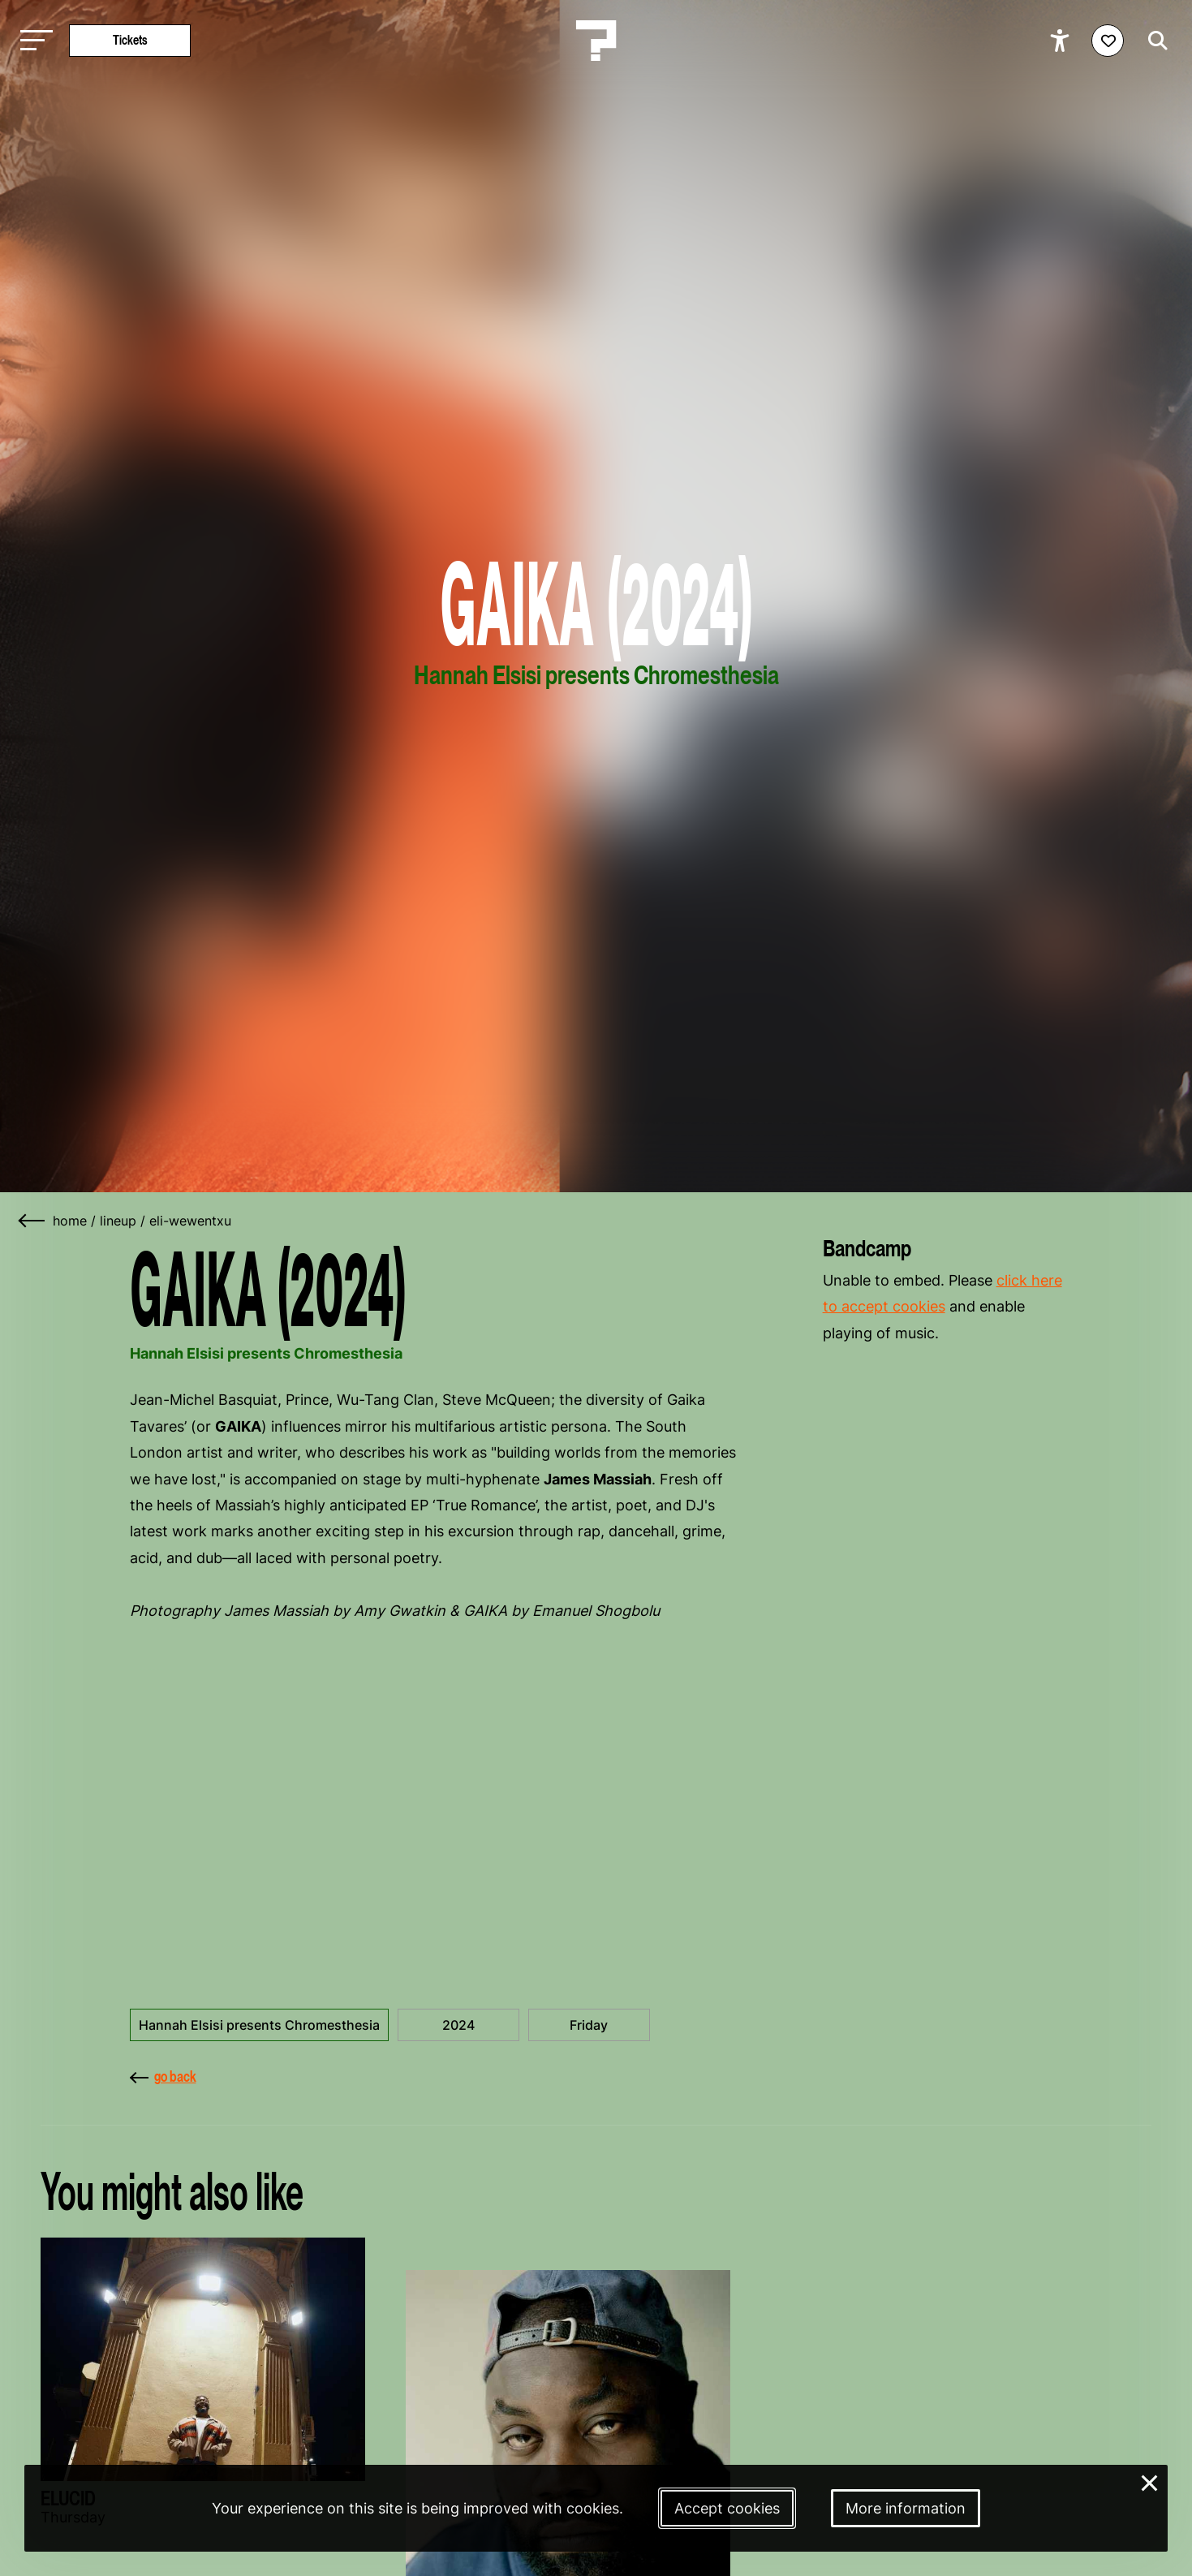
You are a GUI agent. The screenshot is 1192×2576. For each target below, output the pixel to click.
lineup (118, 1221)
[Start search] (1154, 40)
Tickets (130, 40)
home (70, 1221)
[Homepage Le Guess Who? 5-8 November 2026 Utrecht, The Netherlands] (596, 40)
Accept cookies (727, 2508)
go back (163, 2076)
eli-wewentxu (190, 1221)
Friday (589, 2025)
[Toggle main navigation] (32, 41)
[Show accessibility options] (1061, 40)
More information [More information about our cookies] (906, 2508)
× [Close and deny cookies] (1150, 2481)
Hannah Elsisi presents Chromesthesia (259, 2025)
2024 (458, 2025)
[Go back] (32, 1220)
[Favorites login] (1107, 40)
